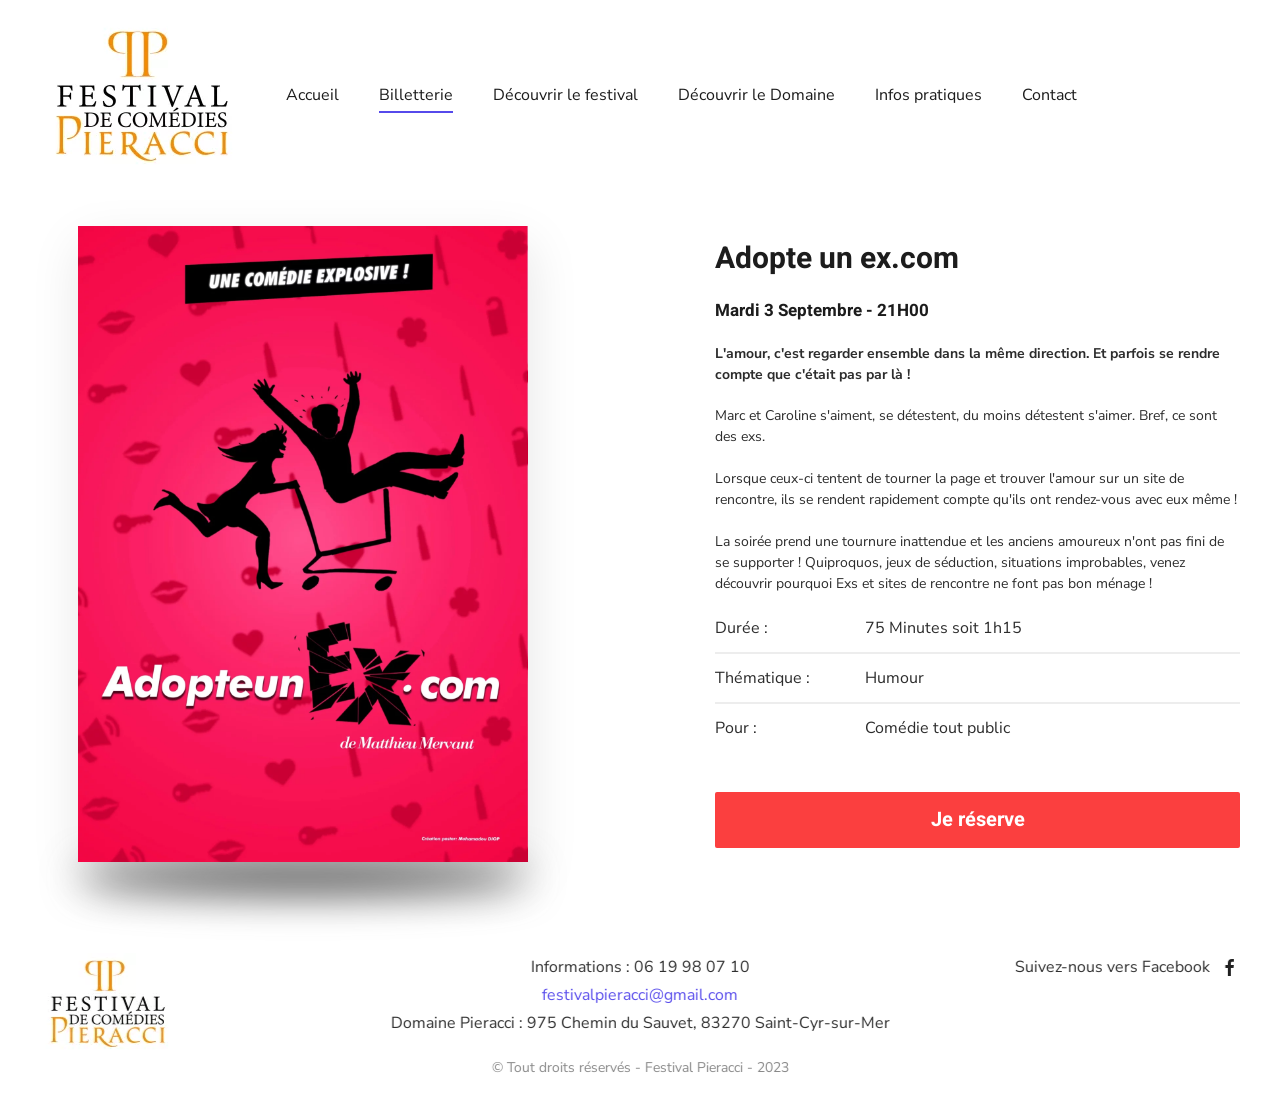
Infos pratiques (928, 95)
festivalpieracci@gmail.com (638, 995)
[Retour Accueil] (143, 95)
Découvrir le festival (565, 95)
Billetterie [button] (416, 95)
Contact (1049, 95)
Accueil (312, 95)
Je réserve (978, 819)
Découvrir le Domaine (756, 95)
